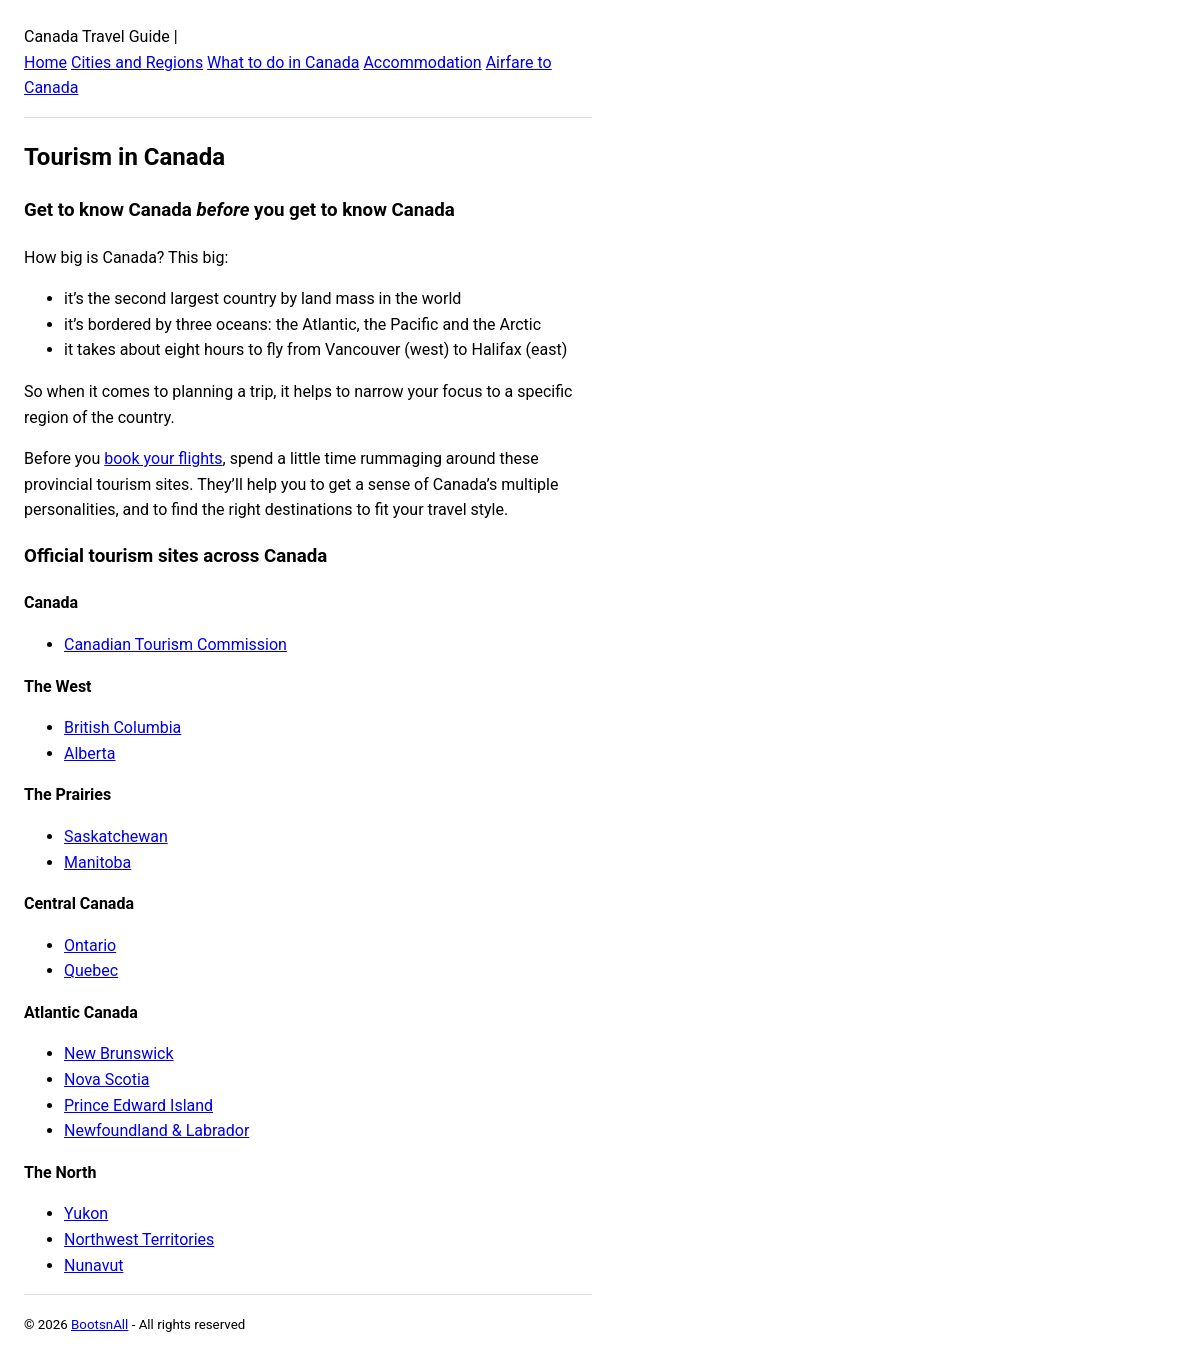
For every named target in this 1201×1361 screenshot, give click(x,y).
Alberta (90, 753)
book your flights (163, 458)
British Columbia (122, 727)
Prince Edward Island (138, 1105)
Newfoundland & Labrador (156, 1130)
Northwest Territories (139, 1239)
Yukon (86, 1213)
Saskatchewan (116, 836)
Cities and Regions (137, 62)
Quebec (91, 970)
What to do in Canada (283, 62)
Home (45, 62)
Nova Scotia (107, 1079)
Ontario (90, 945)
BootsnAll (99, 1324)
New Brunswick (119, 1053)
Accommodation (422, 62)
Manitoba (97, 862)
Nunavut (93, 1265)
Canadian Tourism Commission (175, 644)
